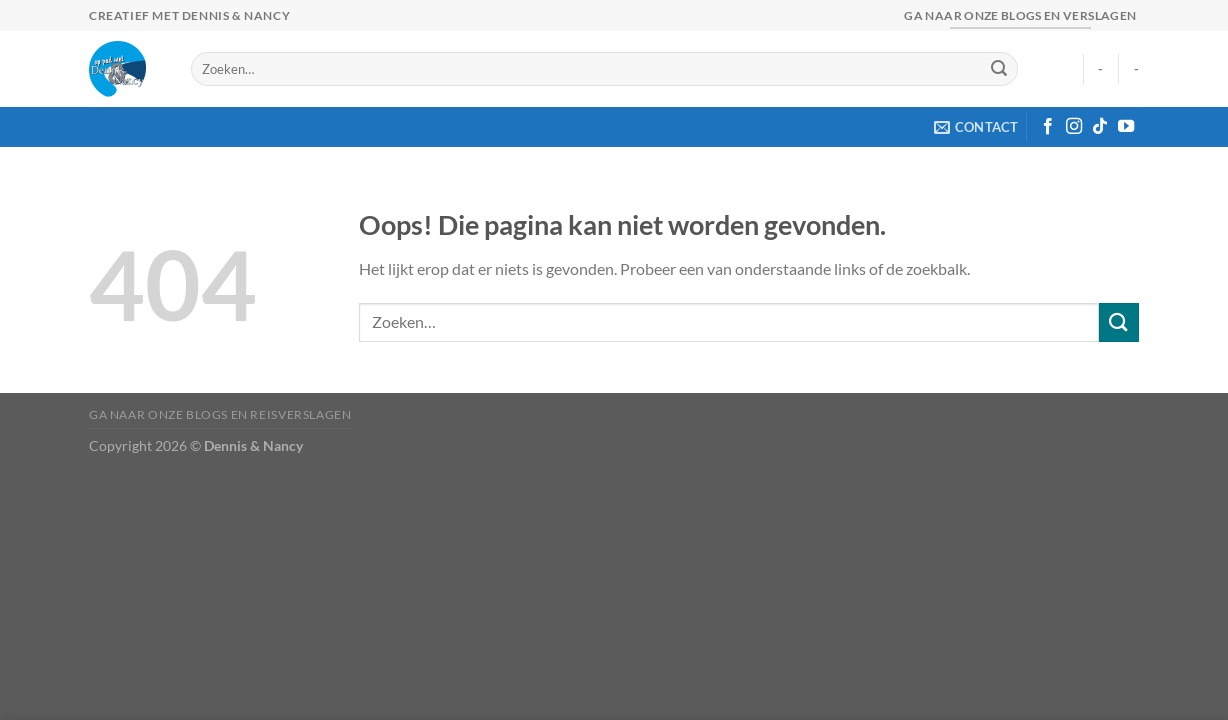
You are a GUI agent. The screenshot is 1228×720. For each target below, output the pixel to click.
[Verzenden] (999, 69)
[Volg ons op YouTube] (1126, 127)
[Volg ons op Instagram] (1074, 127)
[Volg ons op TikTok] (1100, 127)
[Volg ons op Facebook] (1048, 127)
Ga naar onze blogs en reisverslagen (220, 414)
